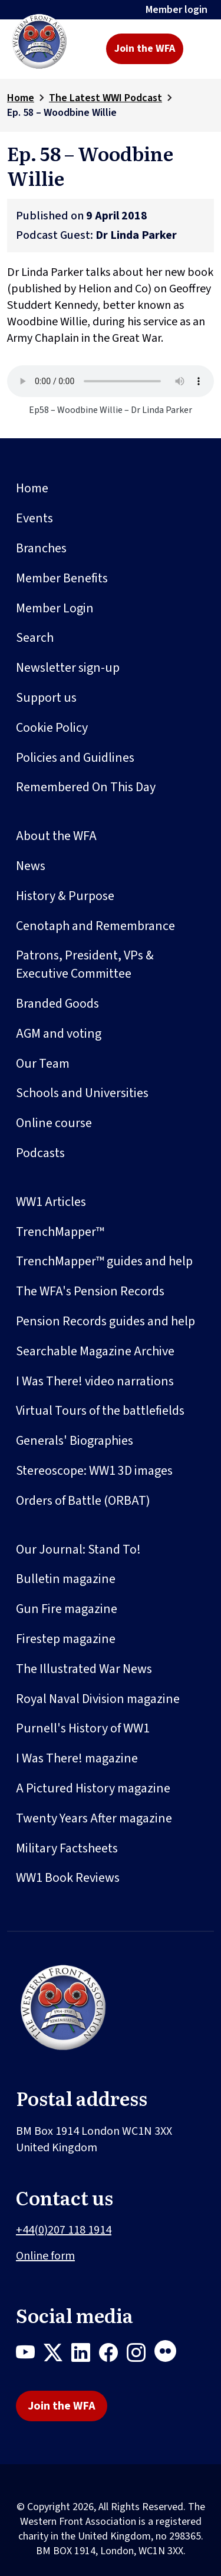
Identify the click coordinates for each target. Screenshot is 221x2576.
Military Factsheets (67, 1848)
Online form (45, 2256)
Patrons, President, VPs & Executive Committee (85, 964)
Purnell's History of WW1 (83, 1728)
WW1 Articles (51, 1201)
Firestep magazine (66, 1638)
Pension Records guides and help (105, 1321)
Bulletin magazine (66, 1578)
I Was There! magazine (77, 1758)
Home (20, 98)
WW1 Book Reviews (68, 1877)
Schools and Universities (82, 1093)
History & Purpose (65, 896)
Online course (54, 1123)
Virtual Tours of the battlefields (100, 1410)
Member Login (55, 608)
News (30, 866)
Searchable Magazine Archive (95, 1351)
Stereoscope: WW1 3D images (94, 1470)
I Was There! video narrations (95, 1381)
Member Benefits (62, 578)
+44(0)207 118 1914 (63, 2230)
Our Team (43, 1063)
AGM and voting (58, 1033)
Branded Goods (57, 1003)
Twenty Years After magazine (94, 1818)
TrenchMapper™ (60, 1231)
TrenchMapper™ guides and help (104, 1261)
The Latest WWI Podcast (105, 98)
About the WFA (56, 836)
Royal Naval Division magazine (98, 1698)
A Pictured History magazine (93, 1788)
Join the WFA (144, 48)
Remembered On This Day (86, 787)
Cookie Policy (52, 727)
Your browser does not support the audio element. (110, 381)
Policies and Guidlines (75, 757)
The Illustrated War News (84, 1668)
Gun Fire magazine (66, 1608)
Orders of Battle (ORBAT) (83, 1500)
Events (34, 518)
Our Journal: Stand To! (78, 1549)
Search (35, 637)
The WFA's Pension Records (90, 1291)
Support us (46, 697)
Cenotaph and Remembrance (95, 926)
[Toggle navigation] (201, 48)
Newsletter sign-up (68, 667)
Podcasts (40, 1153)
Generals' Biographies (74, 1440)
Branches (41, 548)
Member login (176, 9)
